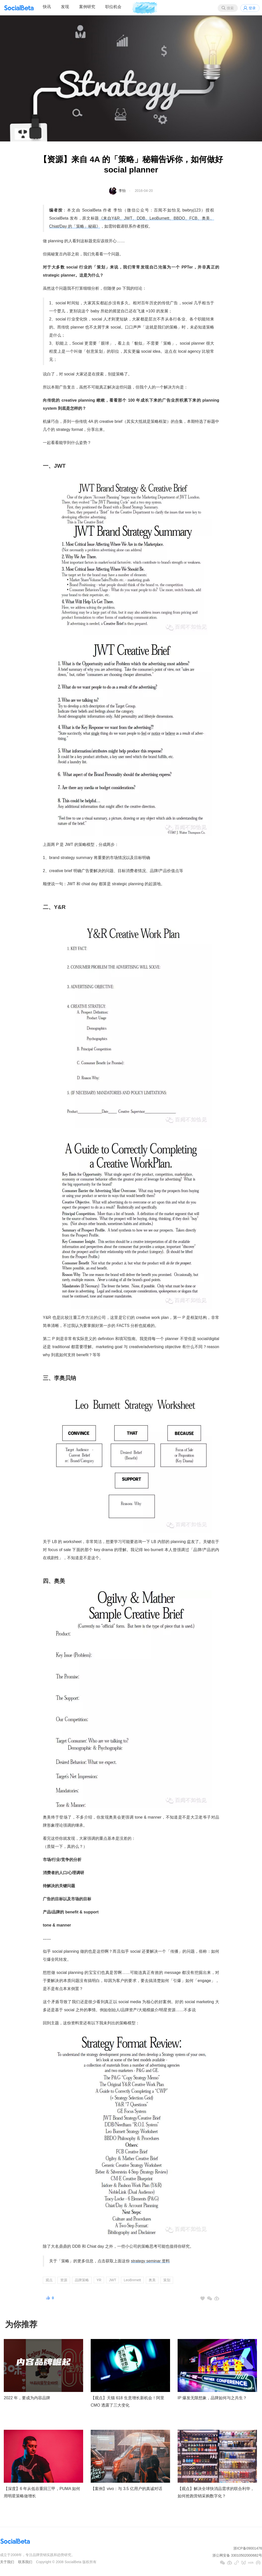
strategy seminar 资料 (150, 2261)
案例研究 (87, 7)
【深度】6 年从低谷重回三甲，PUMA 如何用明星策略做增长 (42, 2492)
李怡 (122, 191)
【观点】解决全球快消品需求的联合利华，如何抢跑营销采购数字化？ (216, 2492)
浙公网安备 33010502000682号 (237, 2555)
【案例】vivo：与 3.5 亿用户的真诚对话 (126, 2488)
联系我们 (25, 2562)
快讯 (47, 7)
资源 (63, 2280)
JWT (112, 2280)
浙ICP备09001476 (247, 2548)
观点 (49, 2280)
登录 (252, 8)
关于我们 (7, 2562)
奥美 (152, 2280)
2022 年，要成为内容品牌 (27, 2398)
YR (98, 2280)
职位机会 (113, 7)
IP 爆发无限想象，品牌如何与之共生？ (212, 2398)
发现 (65, 7)
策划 (166, 2280)
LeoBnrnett (132, 2280)
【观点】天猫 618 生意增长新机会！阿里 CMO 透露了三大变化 (127, 2401)
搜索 (230, 8)
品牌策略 (82, 2280)
